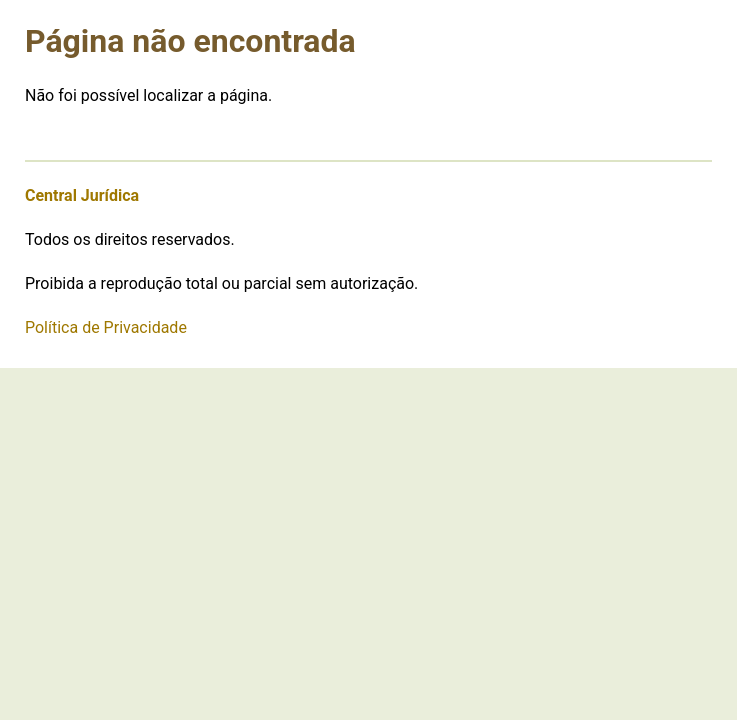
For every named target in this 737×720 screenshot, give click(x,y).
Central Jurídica (82, 195)
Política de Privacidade (106, 327)
